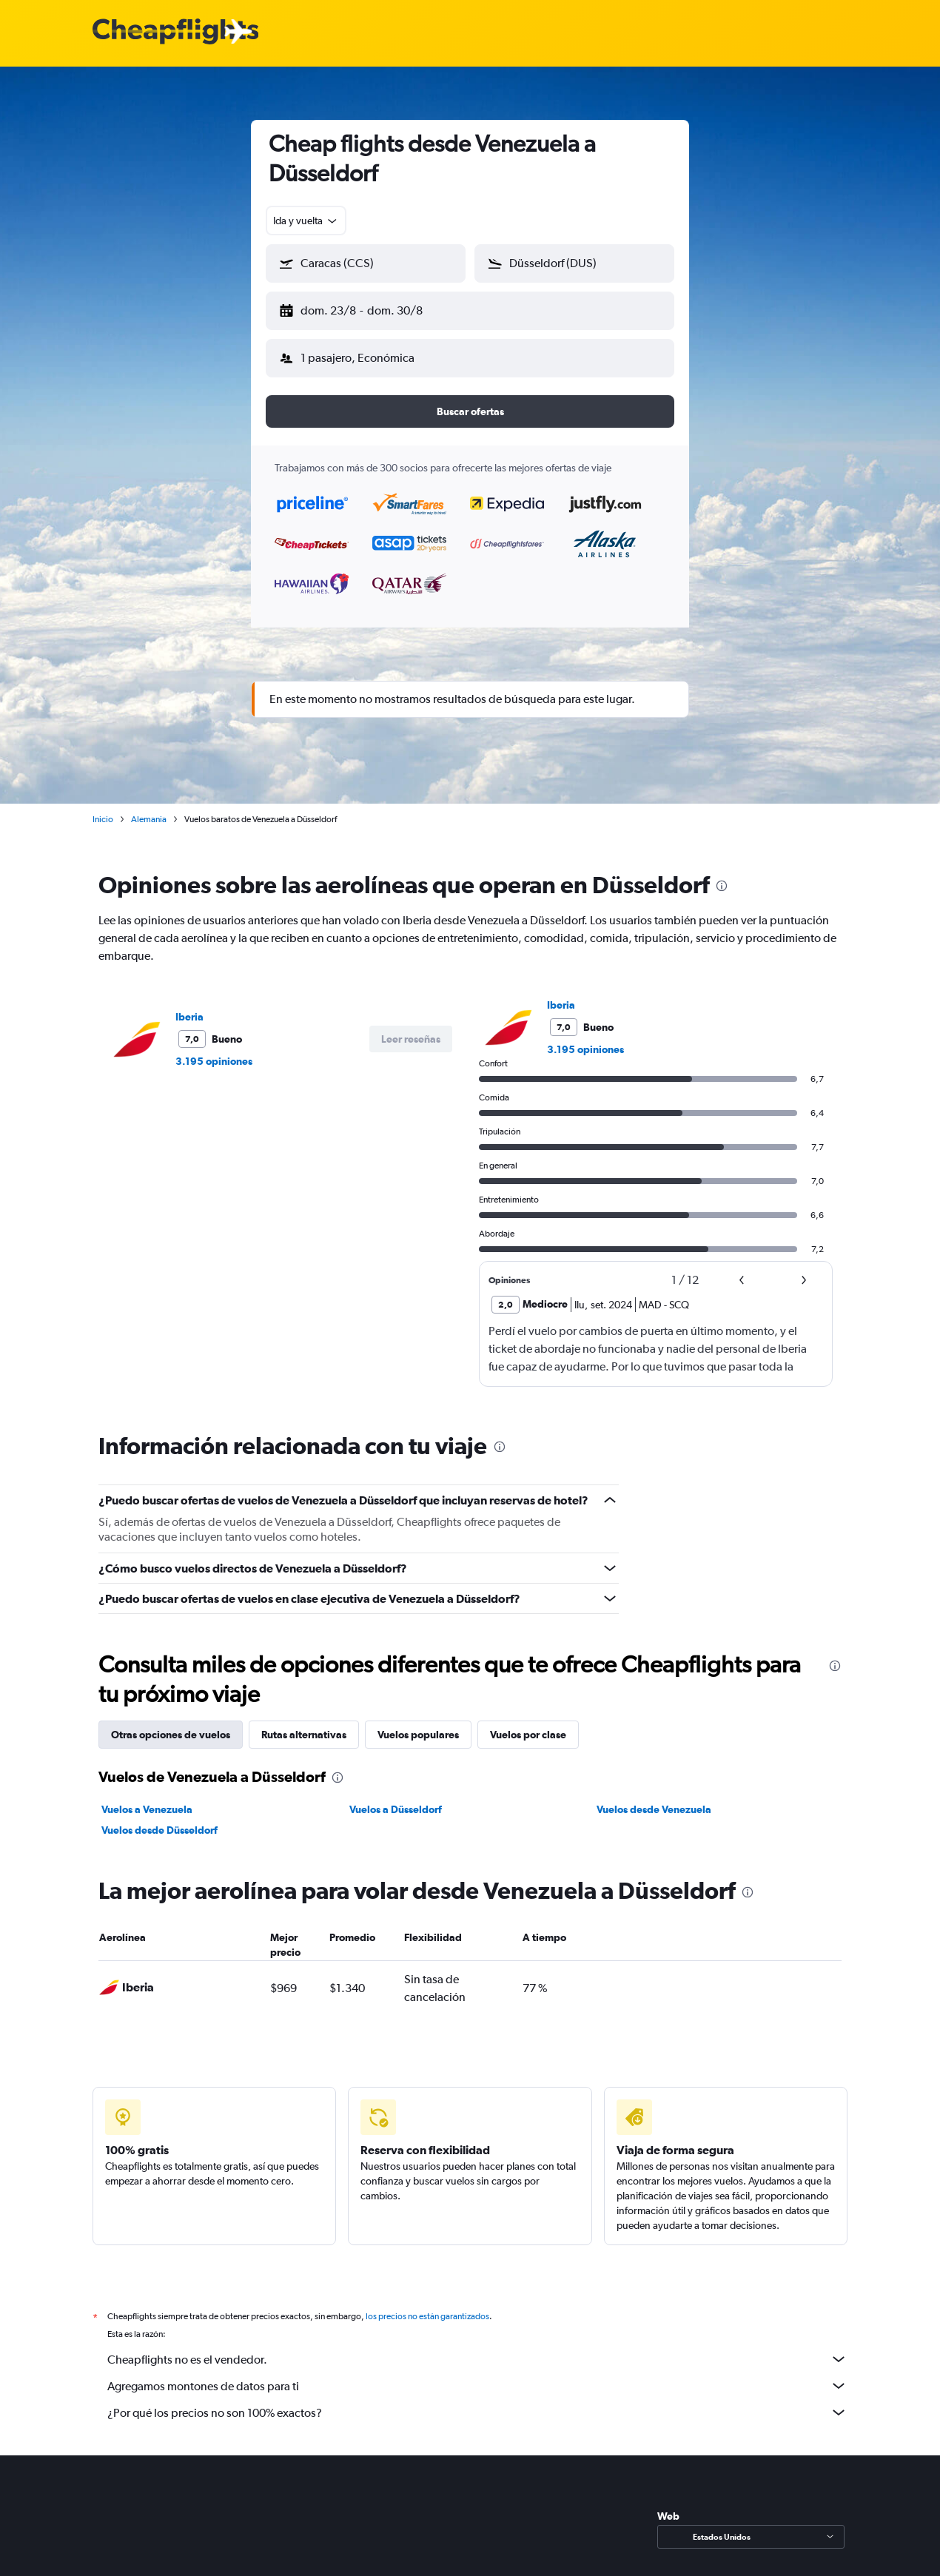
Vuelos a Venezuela (146, 1797)
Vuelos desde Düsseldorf (159, 1818)
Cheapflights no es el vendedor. (477, 2347)
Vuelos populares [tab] (418, 1723)
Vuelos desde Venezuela (654, 1797)
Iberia (189, 1005)
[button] (359, 307)
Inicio (103, 807)
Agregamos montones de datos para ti (477, 2374)
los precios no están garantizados (427, 2304)
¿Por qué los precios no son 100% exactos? (477, 2400)
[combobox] (306, 220)
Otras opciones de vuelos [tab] (170, 1723)
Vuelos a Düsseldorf (395, 1797)
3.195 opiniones (213, 1049)
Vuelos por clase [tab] (528, 1723)
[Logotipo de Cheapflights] (175, 32)
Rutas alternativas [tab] (303, 1723)
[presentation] (721, 874)
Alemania (149, 807)
